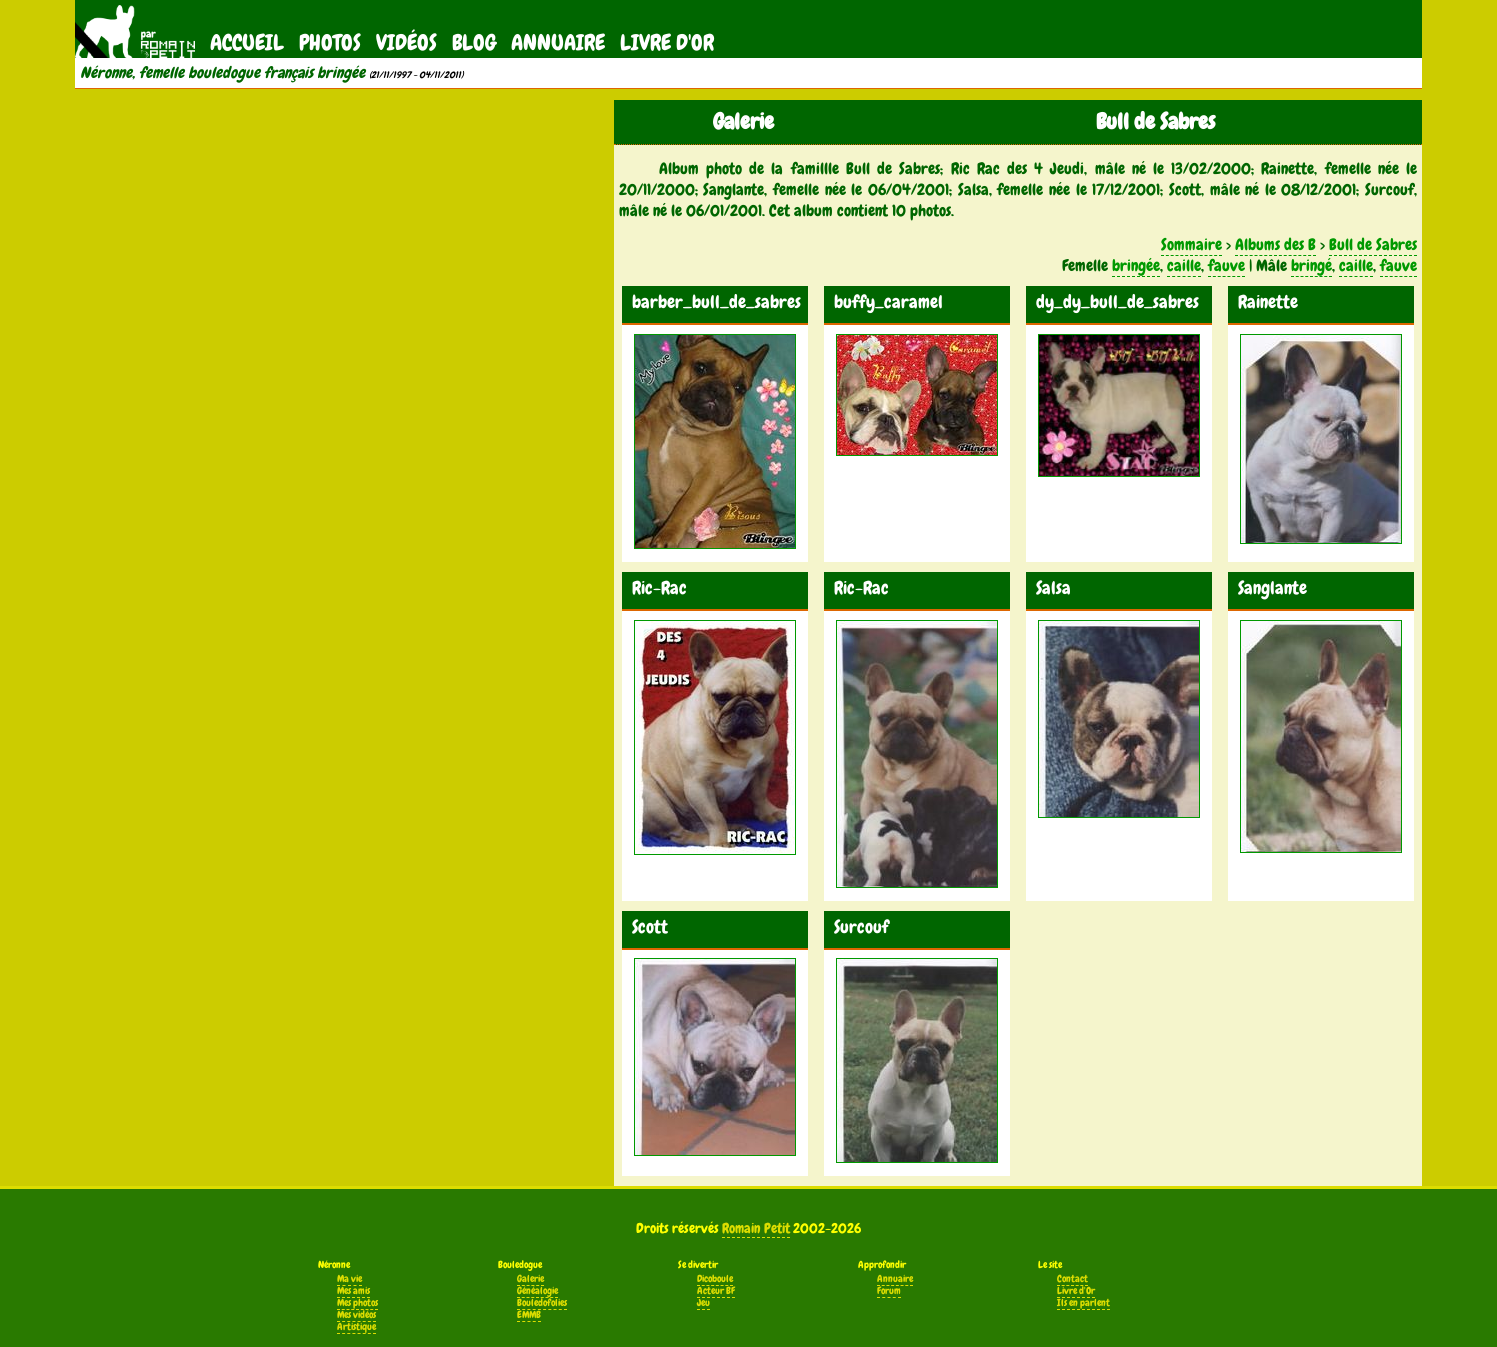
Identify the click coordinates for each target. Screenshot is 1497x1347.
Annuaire (558, 42)
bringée (1136, 265)
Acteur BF (716, 1291)
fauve (1226, 265)
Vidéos (406, 42)
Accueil (247, 42)
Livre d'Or (667, 42)
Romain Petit (756, 1228)
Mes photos (357, 1303)
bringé (1311, 265)
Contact (1072, 1279)
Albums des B (1275, 244)
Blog (474, 42)
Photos (330, 42)
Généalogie (537, 1291)
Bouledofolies (542, 1303)
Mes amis (353, 1291)
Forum (889, 1291)
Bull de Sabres (1373, 244)
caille (1184, 265)
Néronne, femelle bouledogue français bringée (222, 73)
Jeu (703, 1303)
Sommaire (1191, 244)
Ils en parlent (1083, 1303)
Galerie (530, 1279)
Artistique (356, 1327)
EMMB (529, 1315)
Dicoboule (715, 1279)
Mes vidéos (356, 1315)
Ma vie (349, 1279)
